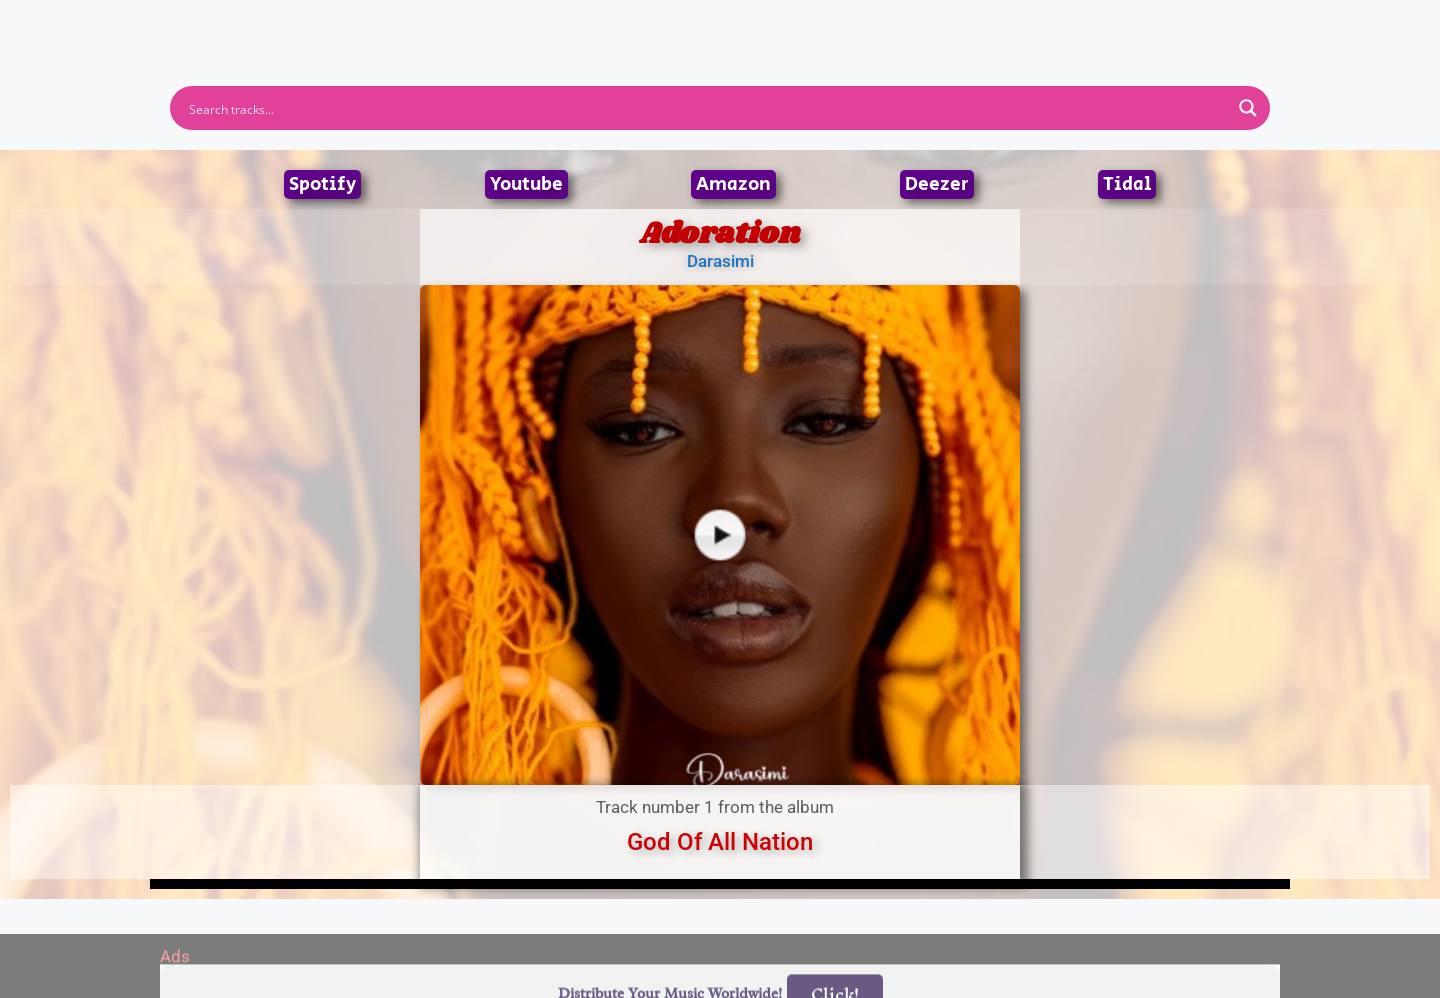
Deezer (937, 184)
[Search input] (707, 108)
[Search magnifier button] (1248, 108)
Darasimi (720, 261)
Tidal (1127, 184)
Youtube (526, 184)
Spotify (322, 184)
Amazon (733, 184)
